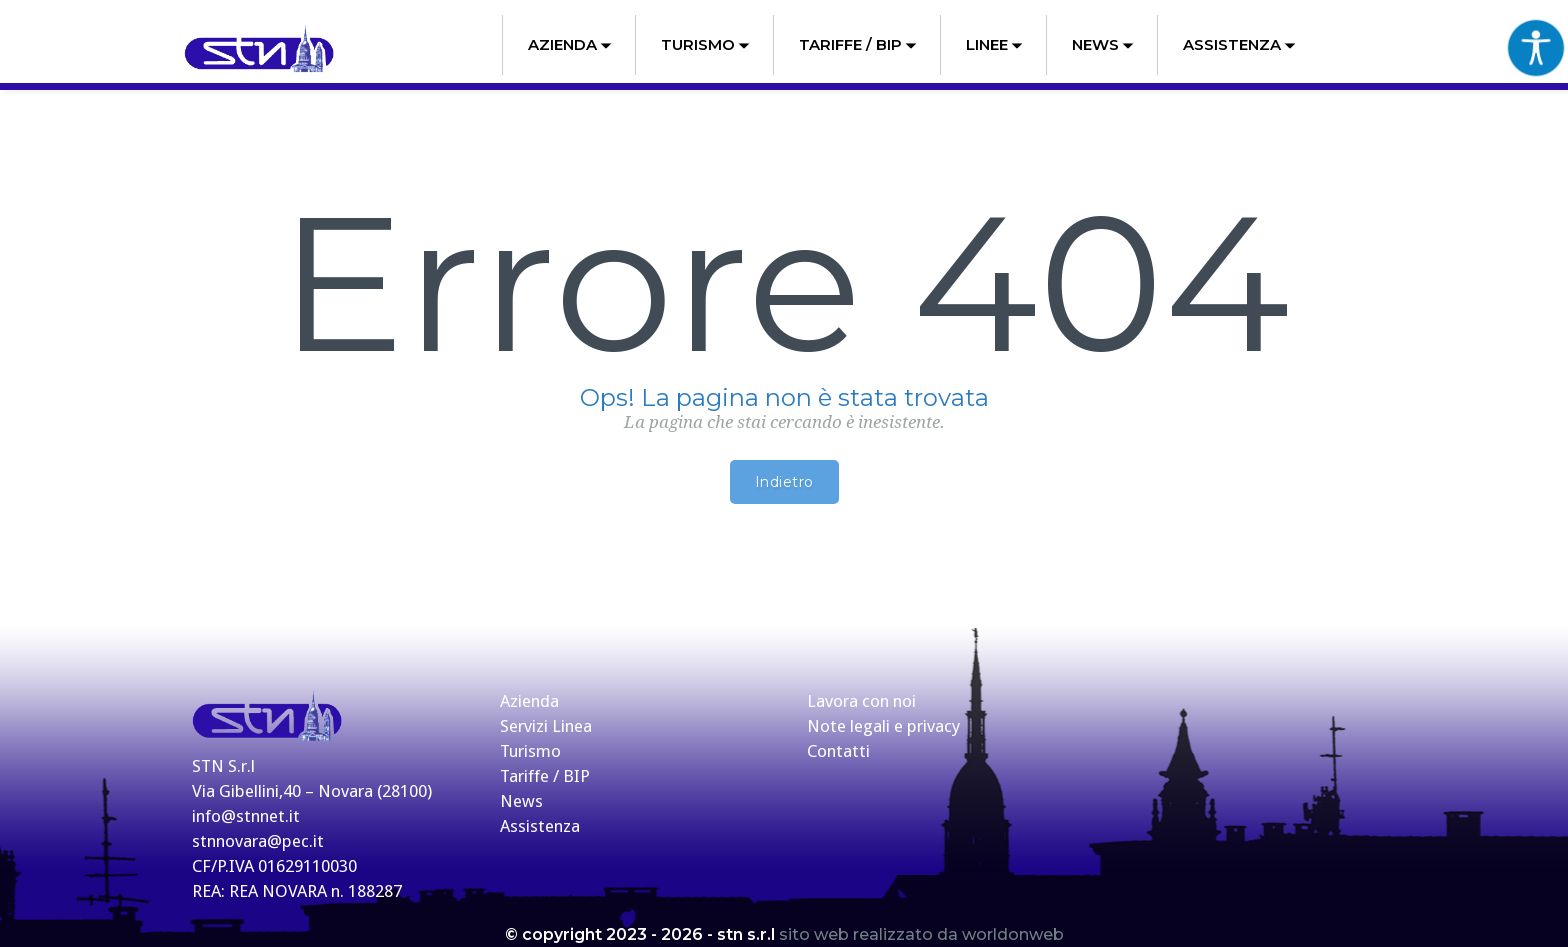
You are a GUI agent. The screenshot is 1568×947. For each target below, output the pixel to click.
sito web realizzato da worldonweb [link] (921, 934)
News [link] (1103, 44)
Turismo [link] (705, 44)
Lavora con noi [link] (861, 701)
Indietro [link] (784, 482)
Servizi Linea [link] (546, 726)
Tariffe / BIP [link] (858, 44)
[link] (259, 49)
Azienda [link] (570, 44)
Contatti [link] (838, 751)
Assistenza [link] (1239, 44)
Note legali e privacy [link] (883, 726)
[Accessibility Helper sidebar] (1536, 47)
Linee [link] (994, 44)
